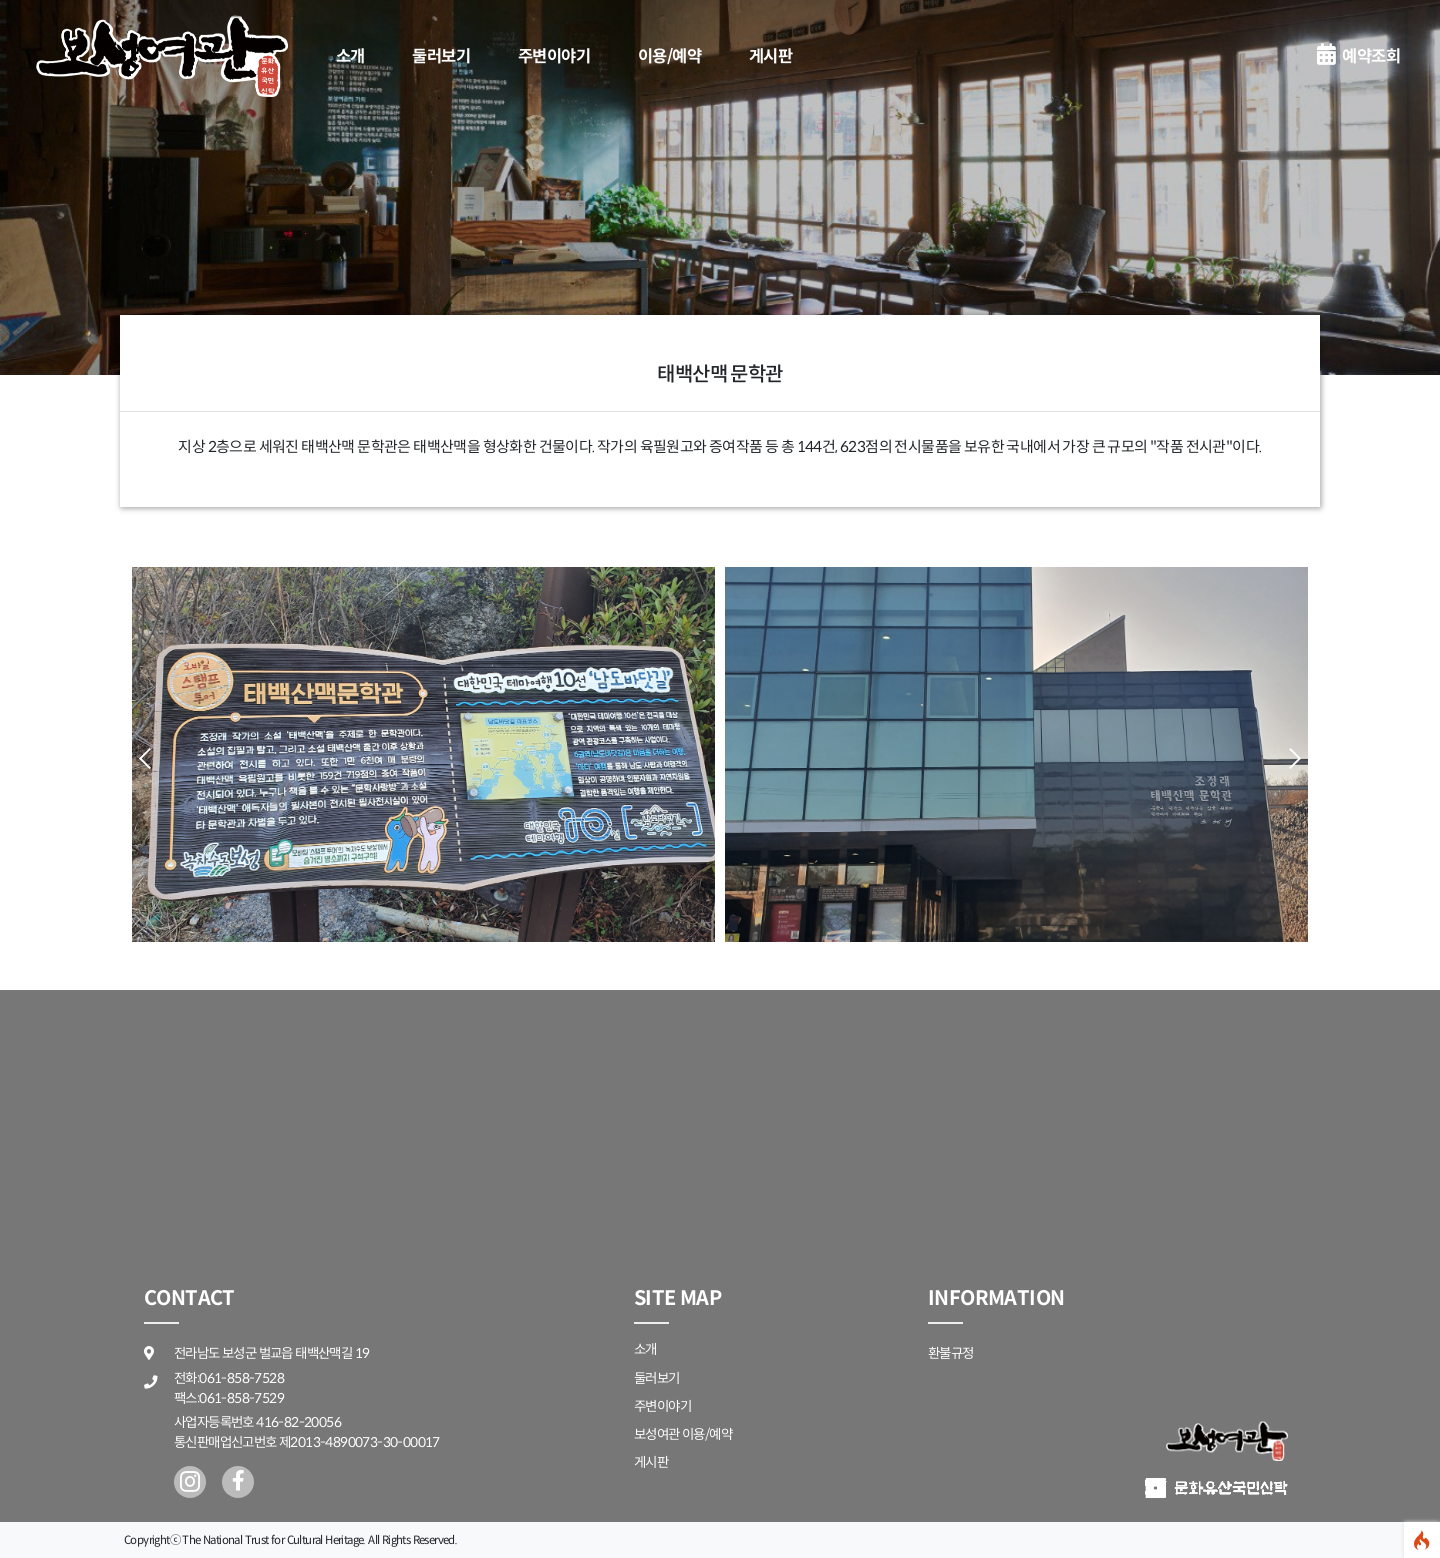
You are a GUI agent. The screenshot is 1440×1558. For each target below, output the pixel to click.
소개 (350, 56)
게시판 (770, 56)
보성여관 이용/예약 (683, 1434)
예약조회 (1358, 56)
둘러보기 (441, 56)
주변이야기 (554, 56)
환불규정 (951, 1353)
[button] (1290, 758)
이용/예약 (669, 56)
